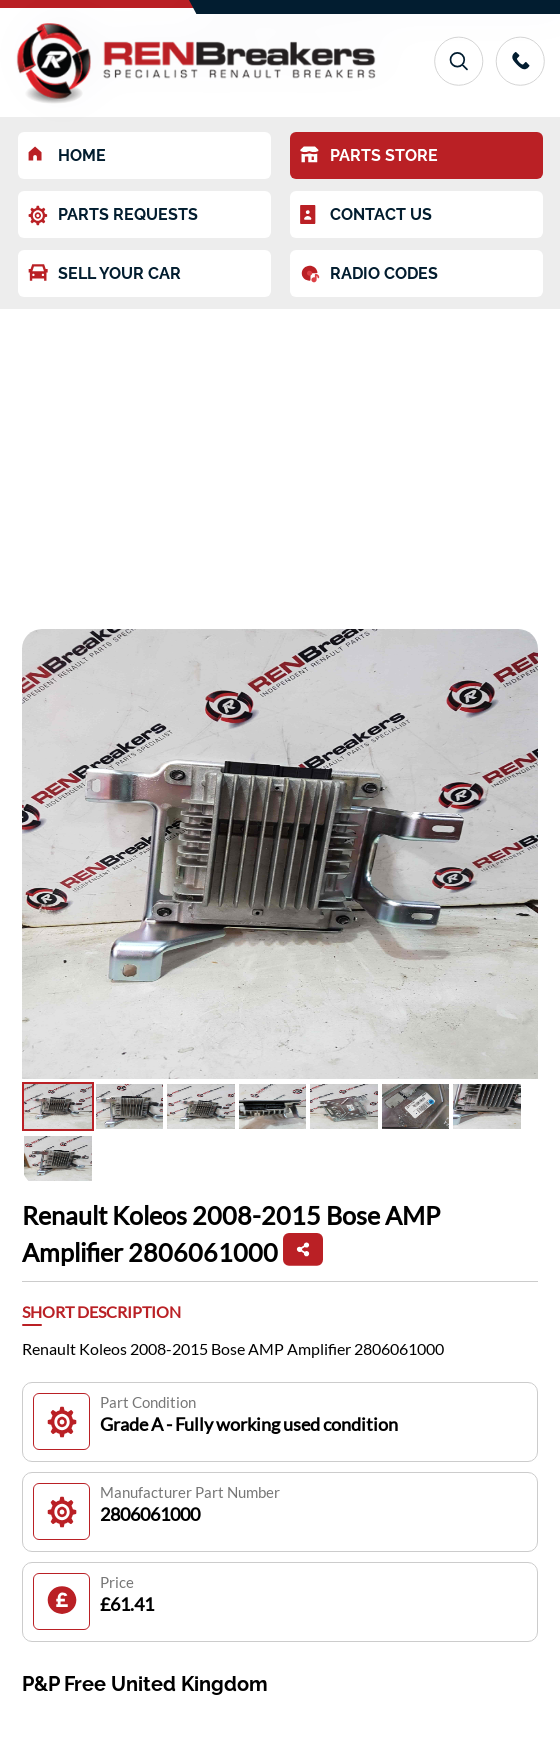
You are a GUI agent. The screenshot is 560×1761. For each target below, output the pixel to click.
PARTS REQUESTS (113, 215)
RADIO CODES (369, 274)
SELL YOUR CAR (104, 273)
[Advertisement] (280, 459)
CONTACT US (366, 215)
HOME (67, 155)
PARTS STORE (369, 155)
